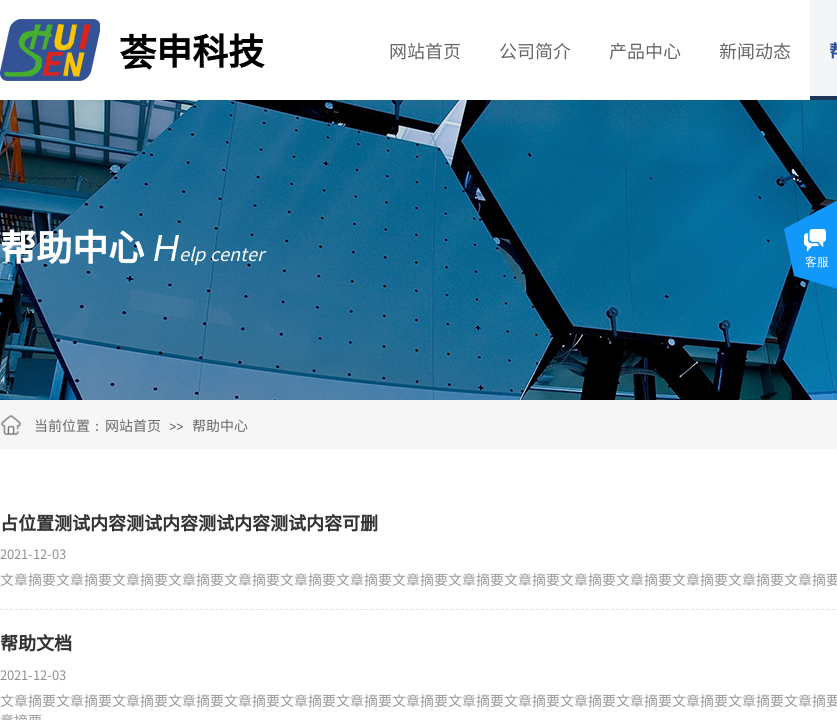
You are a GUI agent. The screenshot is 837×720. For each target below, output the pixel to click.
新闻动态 (755, 50)
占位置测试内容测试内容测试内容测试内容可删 (189, 522)
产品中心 (645, 50)
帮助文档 (36, 642)
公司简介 (535, 50)
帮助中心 (220, 425)
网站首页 (425, 50)
